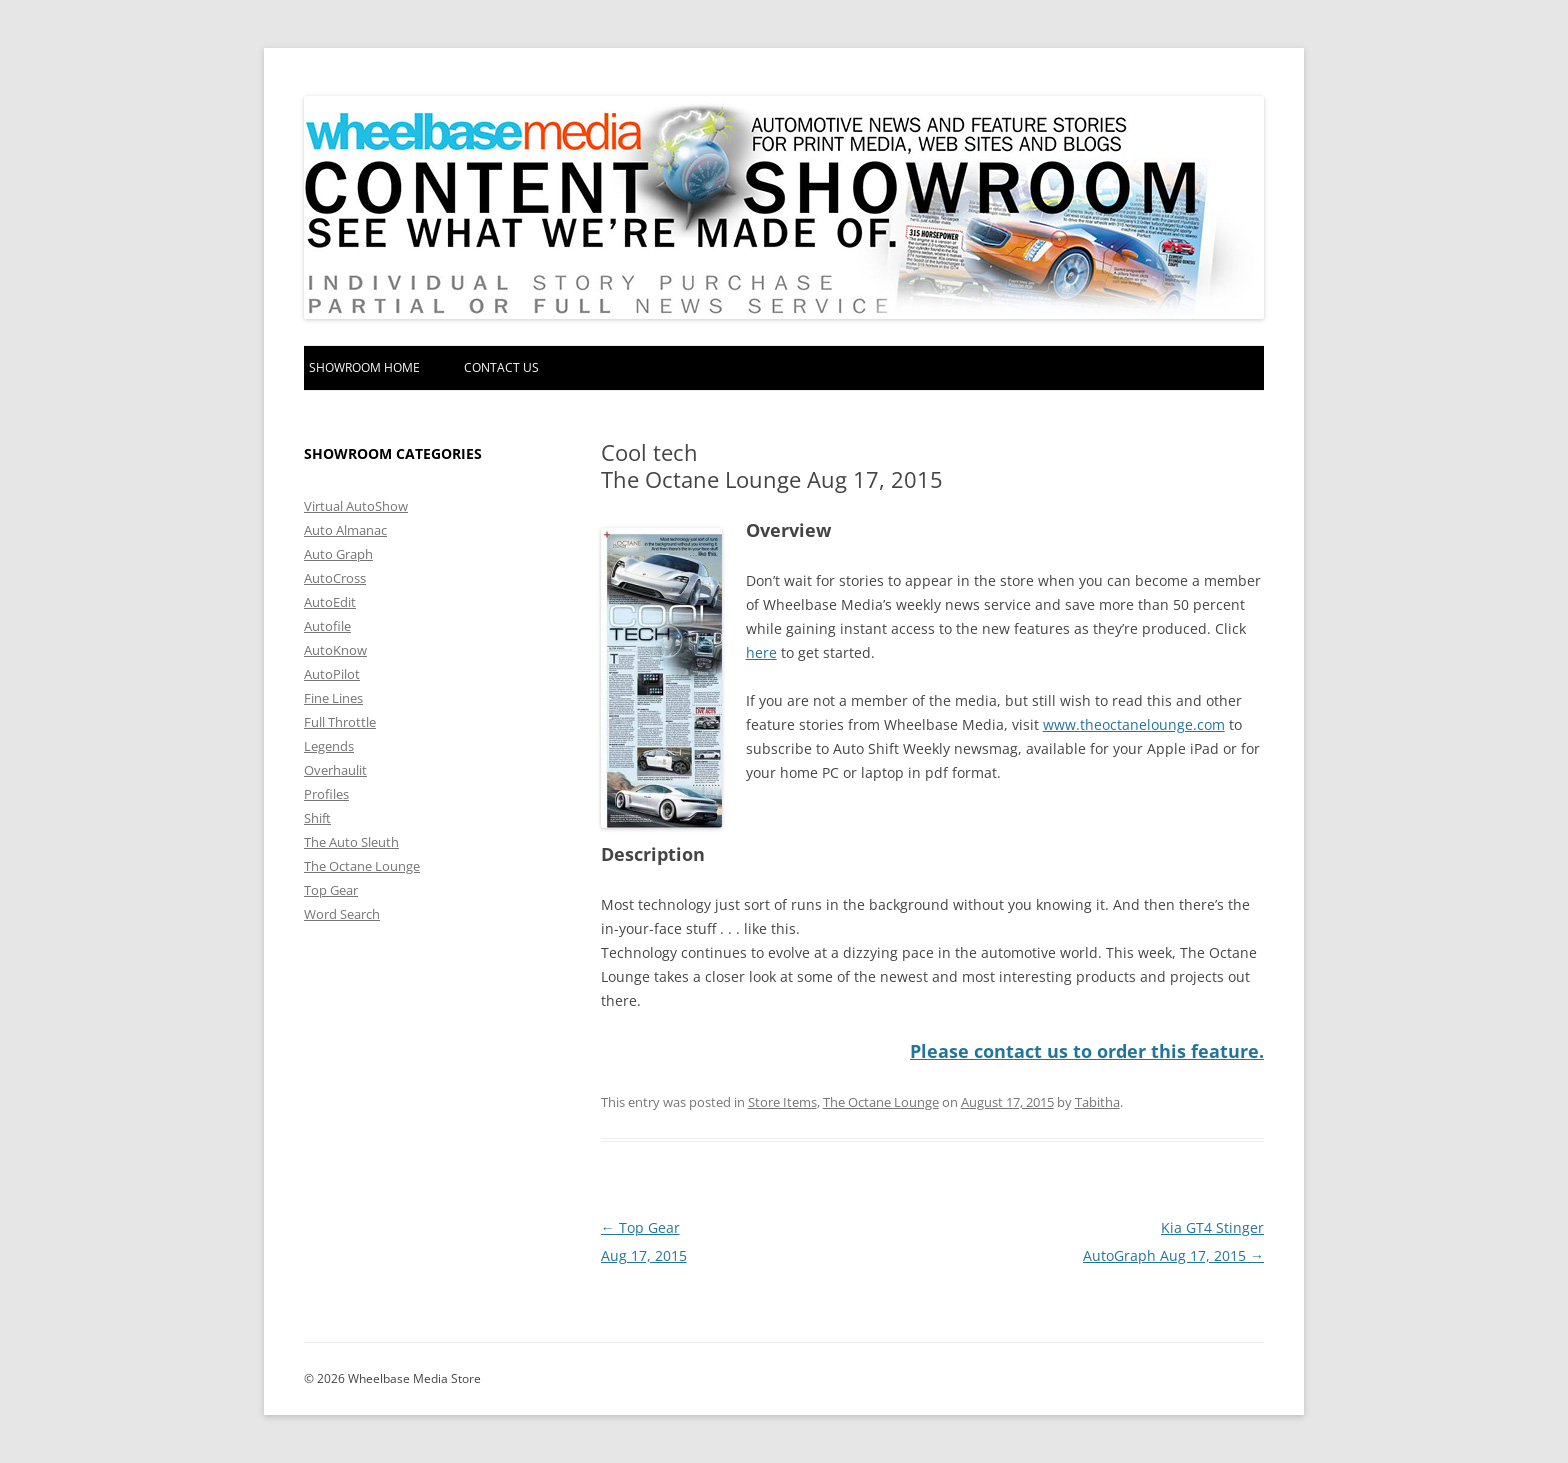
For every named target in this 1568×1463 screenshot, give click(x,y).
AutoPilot (332, 674)
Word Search (342, 914)
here (761, 652)
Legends (329, 746)
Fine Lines (333, 698)
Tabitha (1097, 1102)
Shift (317, 818)
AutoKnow (335, 650)
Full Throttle (340, 722)
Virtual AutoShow (356, 506)
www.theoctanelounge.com (1134, 724)
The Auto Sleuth (351, 842)
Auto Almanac (345, 530)
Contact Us (501, 367)
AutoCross (335, 578)
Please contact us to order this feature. (1087, 1051)
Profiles (326, 794)
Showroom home (364, 367)
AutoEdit (330, 602)
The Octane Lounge (881, 1102)
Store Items (782, 1102)
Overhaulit (335, 770)
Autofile (327, 626)
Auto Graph (338, 554)
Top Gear (331, 890)
